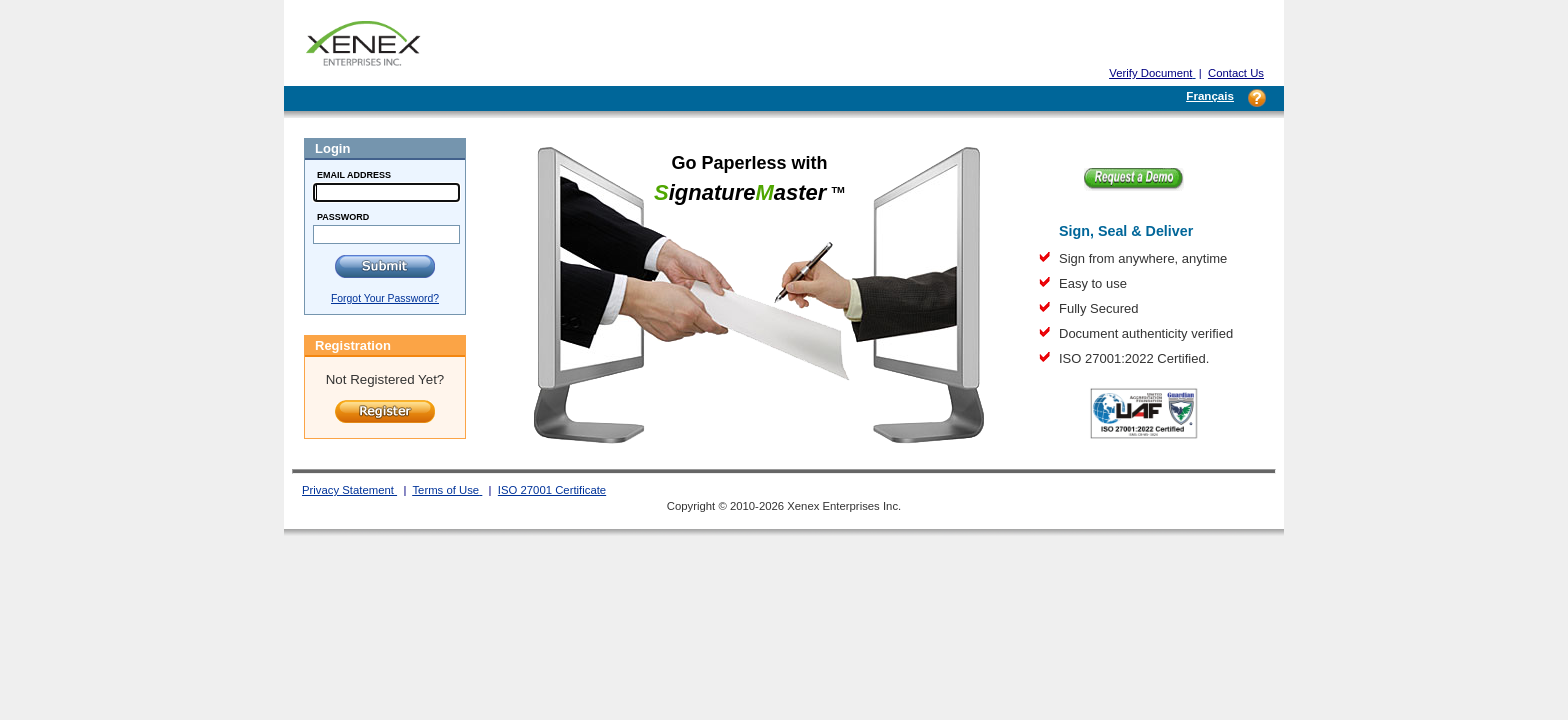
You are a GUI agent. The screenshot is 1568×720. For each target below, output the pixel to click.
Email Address (354, 175)
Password (343, 217)
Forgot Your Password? (385, 298)
